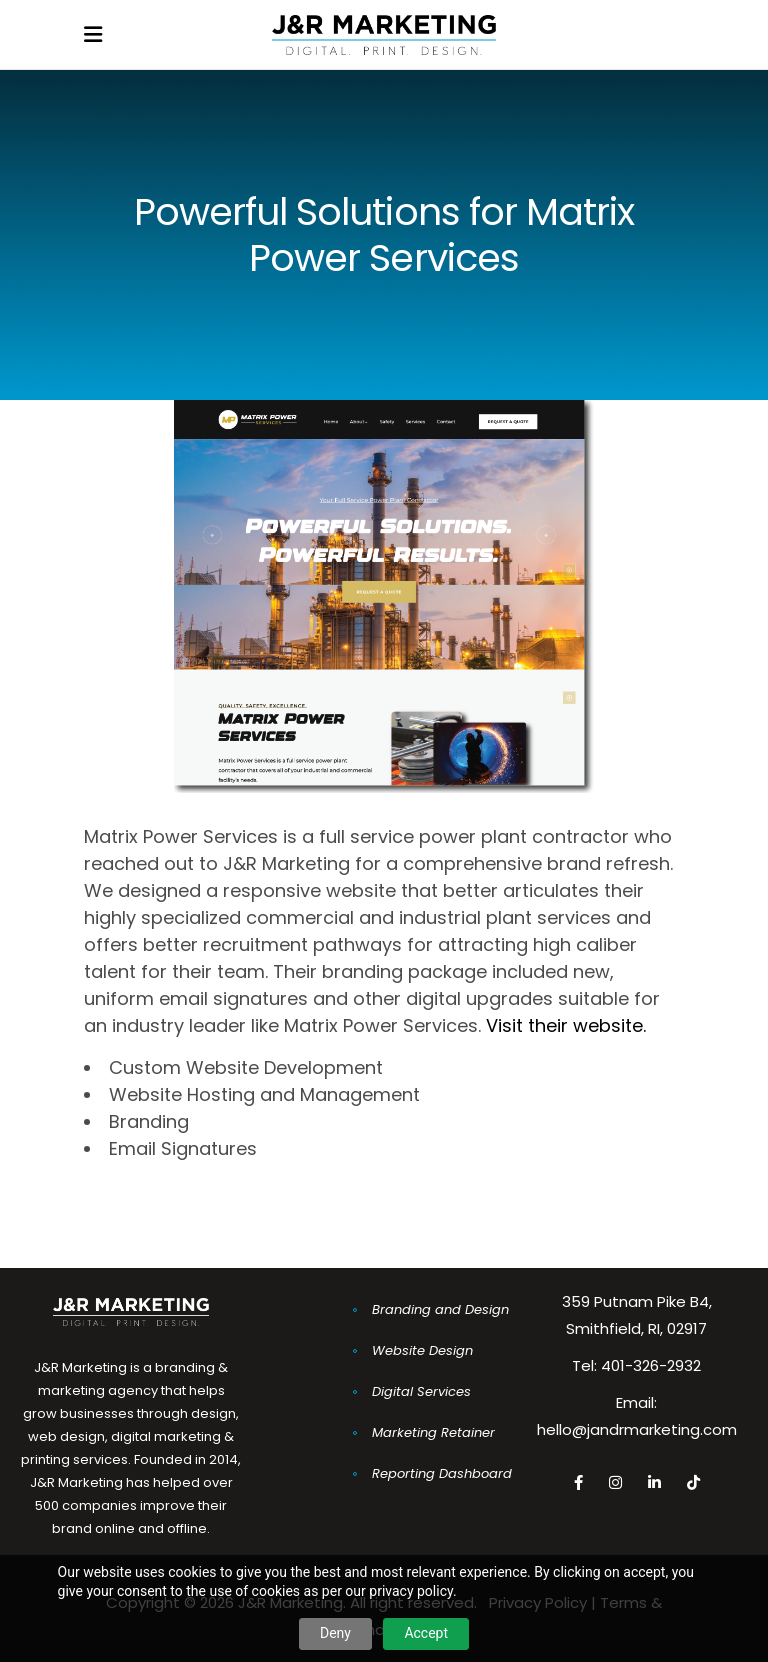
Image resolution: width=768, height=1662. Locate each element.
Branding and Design (440, 1309)
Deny (335, 1633)
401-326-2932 (651, 1365)
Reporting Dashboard (442, 1473)
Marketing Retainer (433, 1432)
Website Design (422, 1350)
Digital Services (421, 1391)
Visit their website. (566, 1025)
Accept (426, 1633)
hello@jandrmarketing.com (637, 1429)
